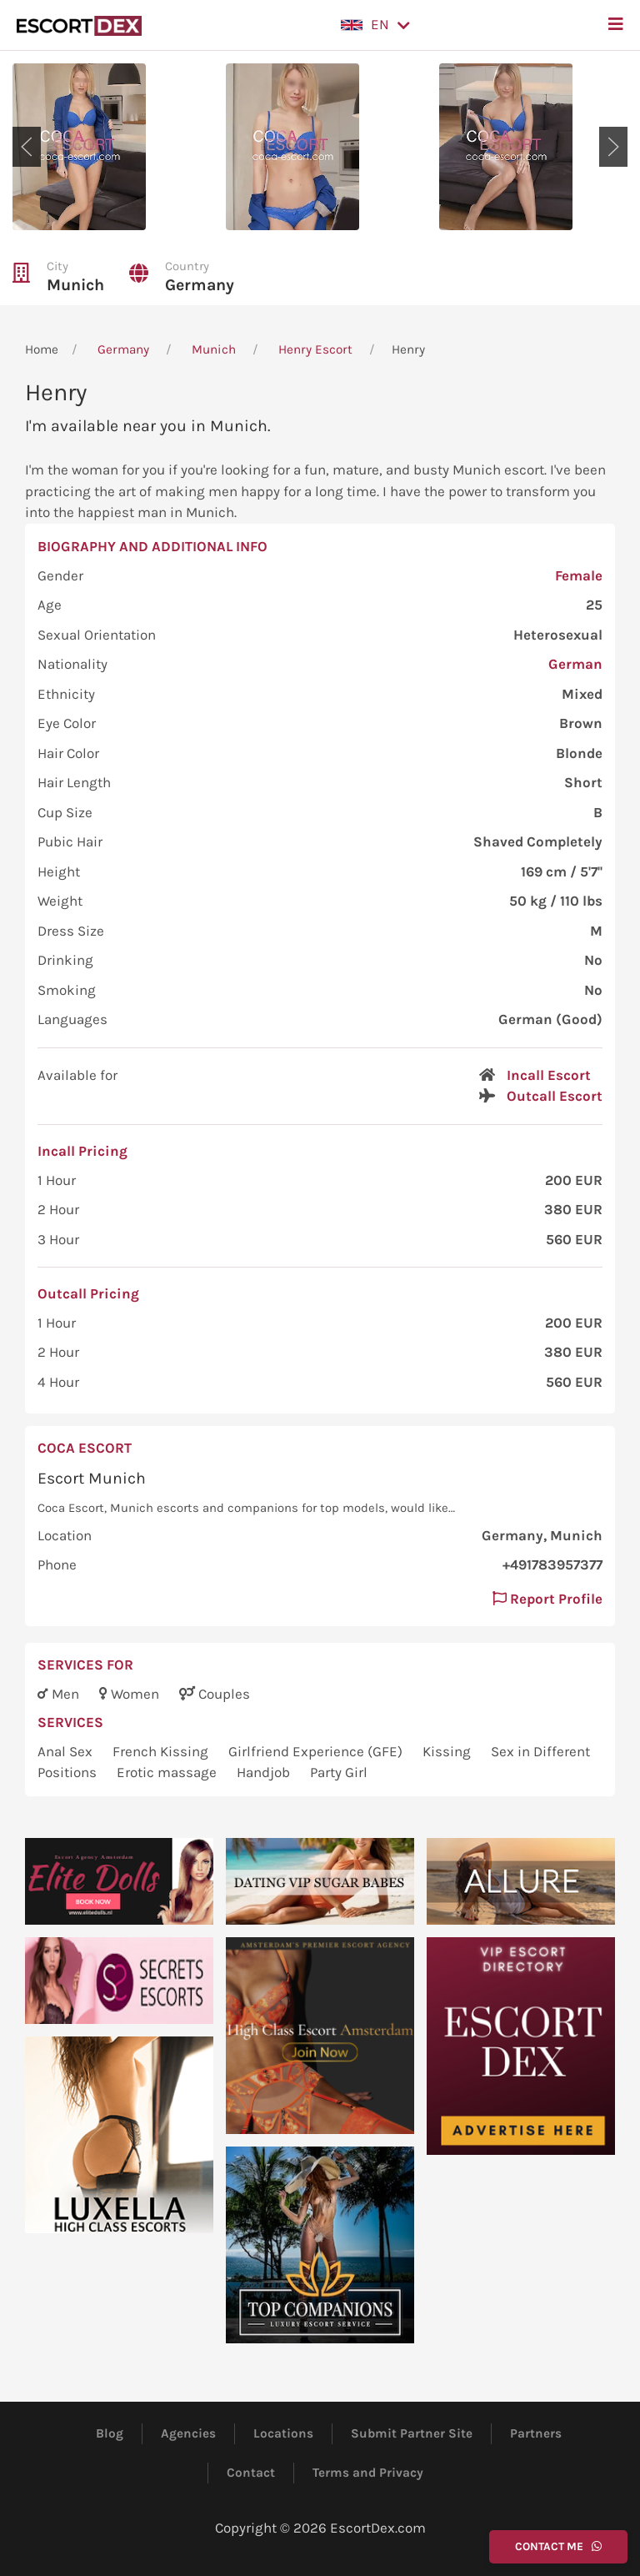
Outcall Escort (554, 1095)
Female (578, 575)
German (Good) (550, 1019)
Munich (75, 284)
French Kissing (162, 1751)
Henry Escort (315, 349)
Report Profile (547, 1598)
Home (41, 349)
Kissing (448, 1751)
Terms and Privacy (367, 2472)
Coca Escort (85, 1447)
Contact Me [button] (558, 2546)
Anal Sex (67, 1751)
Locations (283, 2433)
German (575, 663)
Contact (251, 2472)
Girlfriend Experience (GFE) (317, 1751)
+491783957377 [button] (552, 1564)
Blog (109, 2433)
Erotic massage (168, 1772)
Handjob (265, 1772)
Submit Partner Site (411, 2433)
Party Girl (339, 1772)
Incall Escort (549, 1075)
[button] (375, 25)
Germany (199, 284)
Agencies (188, 2433)
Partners (536, 2433)
